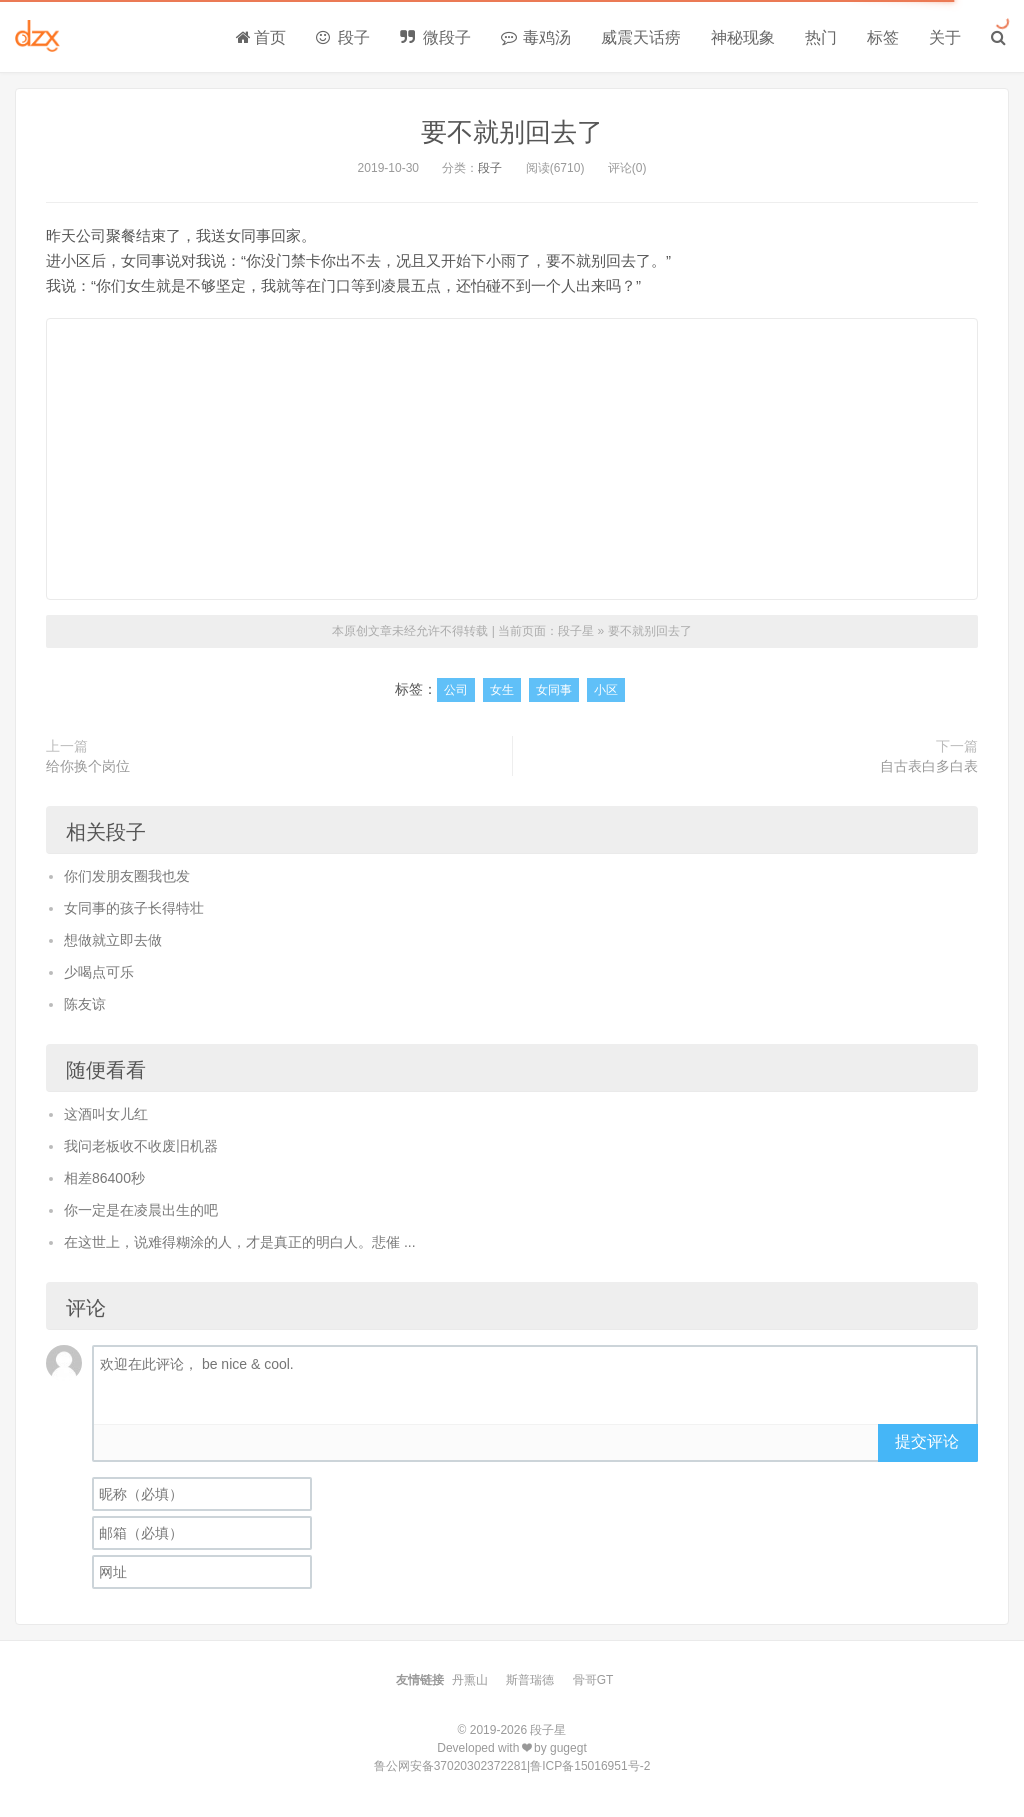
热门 (821, 37)
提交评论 (927, 1441)
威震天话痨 (641, 37)
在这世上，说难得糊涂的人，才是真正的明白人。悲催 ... (240, 1242)
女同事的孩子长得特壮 (134, 908)
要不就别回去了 (512, 132)
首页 (261, 37)
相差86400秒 (104, 1178)
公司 (456, 690)
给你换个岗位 (88, 766)
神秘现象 (743, 37)
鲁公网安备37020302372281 (450, 1766)
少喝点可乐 (99, 972)
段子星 (576, 631)
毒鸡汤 (536, 37)
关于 (945, 37)
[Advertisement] (512, 459)
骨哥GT (593, 1680)
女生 (502, 690)
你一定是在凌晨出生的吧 (141, 1210)
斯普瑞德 (530, 1680)
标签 (883, 37)
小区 (606, 690)
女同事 (554, 690)
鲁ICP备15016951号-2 (590, 1766)
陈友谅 (85, 1004)
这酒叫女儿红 (106, 1114)
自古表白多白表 (929, 766)
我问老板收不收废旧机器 (141, 1146)
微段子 (435, 37)
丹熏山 (470, 1680)
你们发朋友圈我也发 (127, 876)
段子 (343, 37)
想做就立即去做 (113, 940)
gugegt (568, 1748)
